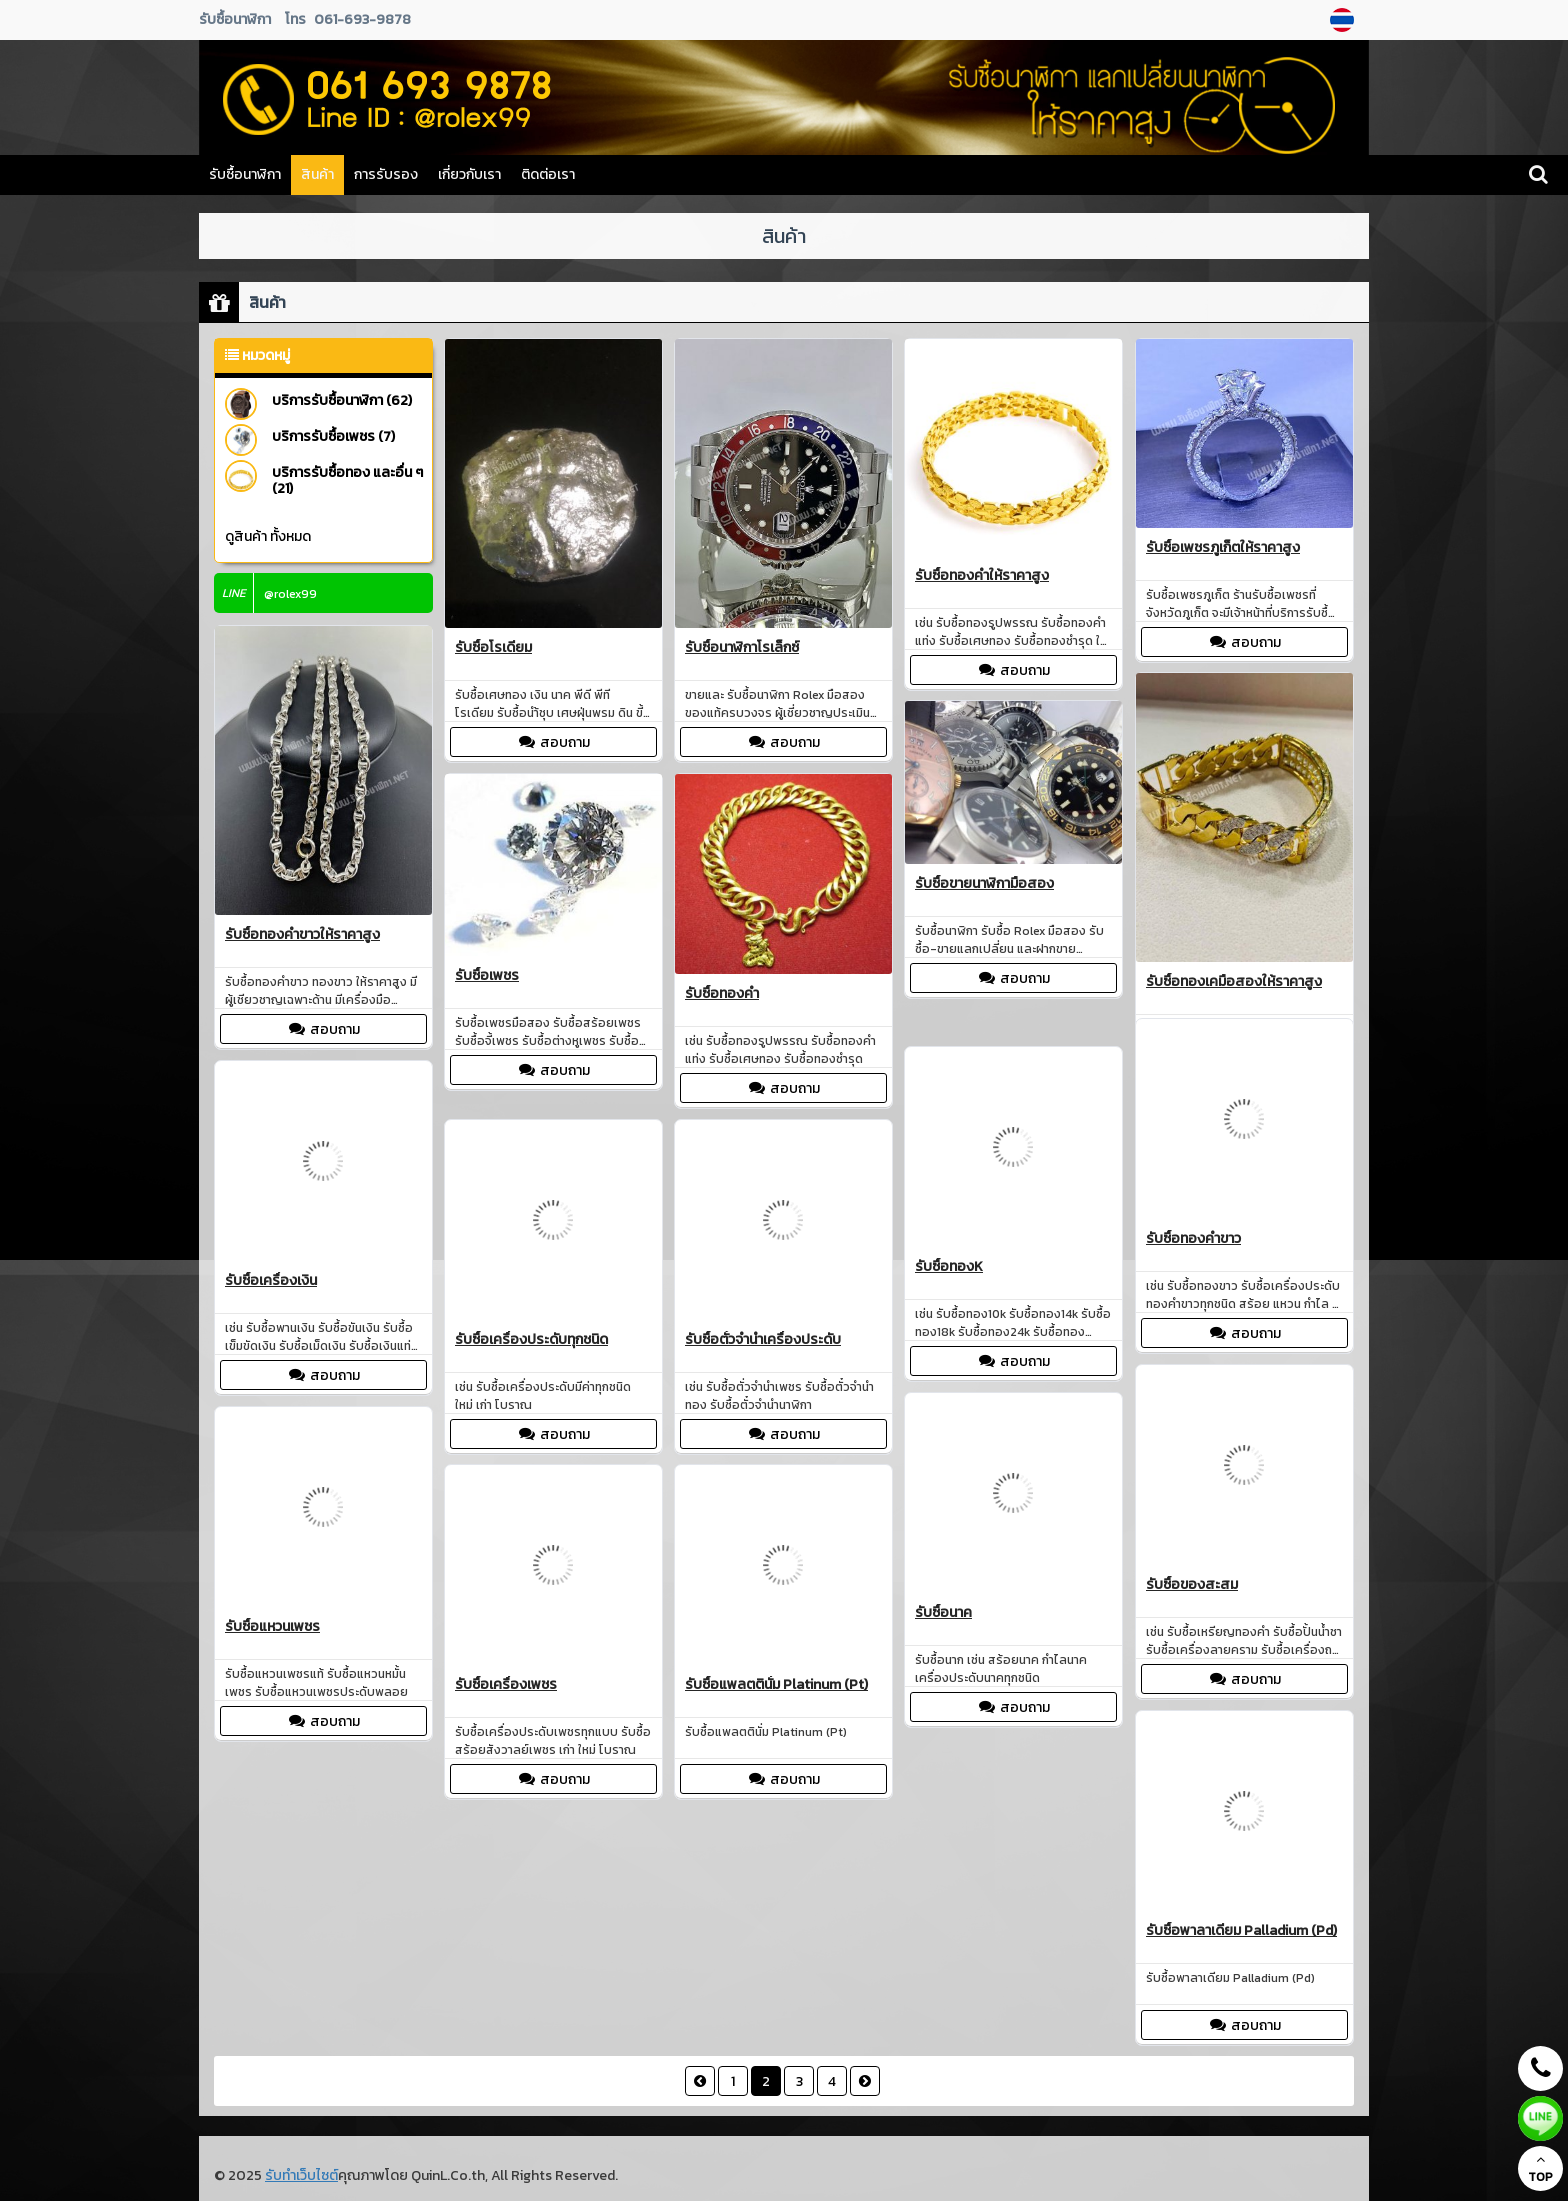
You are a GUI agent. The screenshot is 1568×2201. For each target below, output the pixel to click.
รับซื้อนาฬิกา (245, 174)
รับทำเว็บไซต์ (301, 2175)
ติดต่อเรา (548, 174)
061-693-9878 (362, 19)
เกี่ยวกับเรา (469, 174)
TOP (1540, 2169)
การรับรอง (386, 174)
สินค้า (317, 174)
